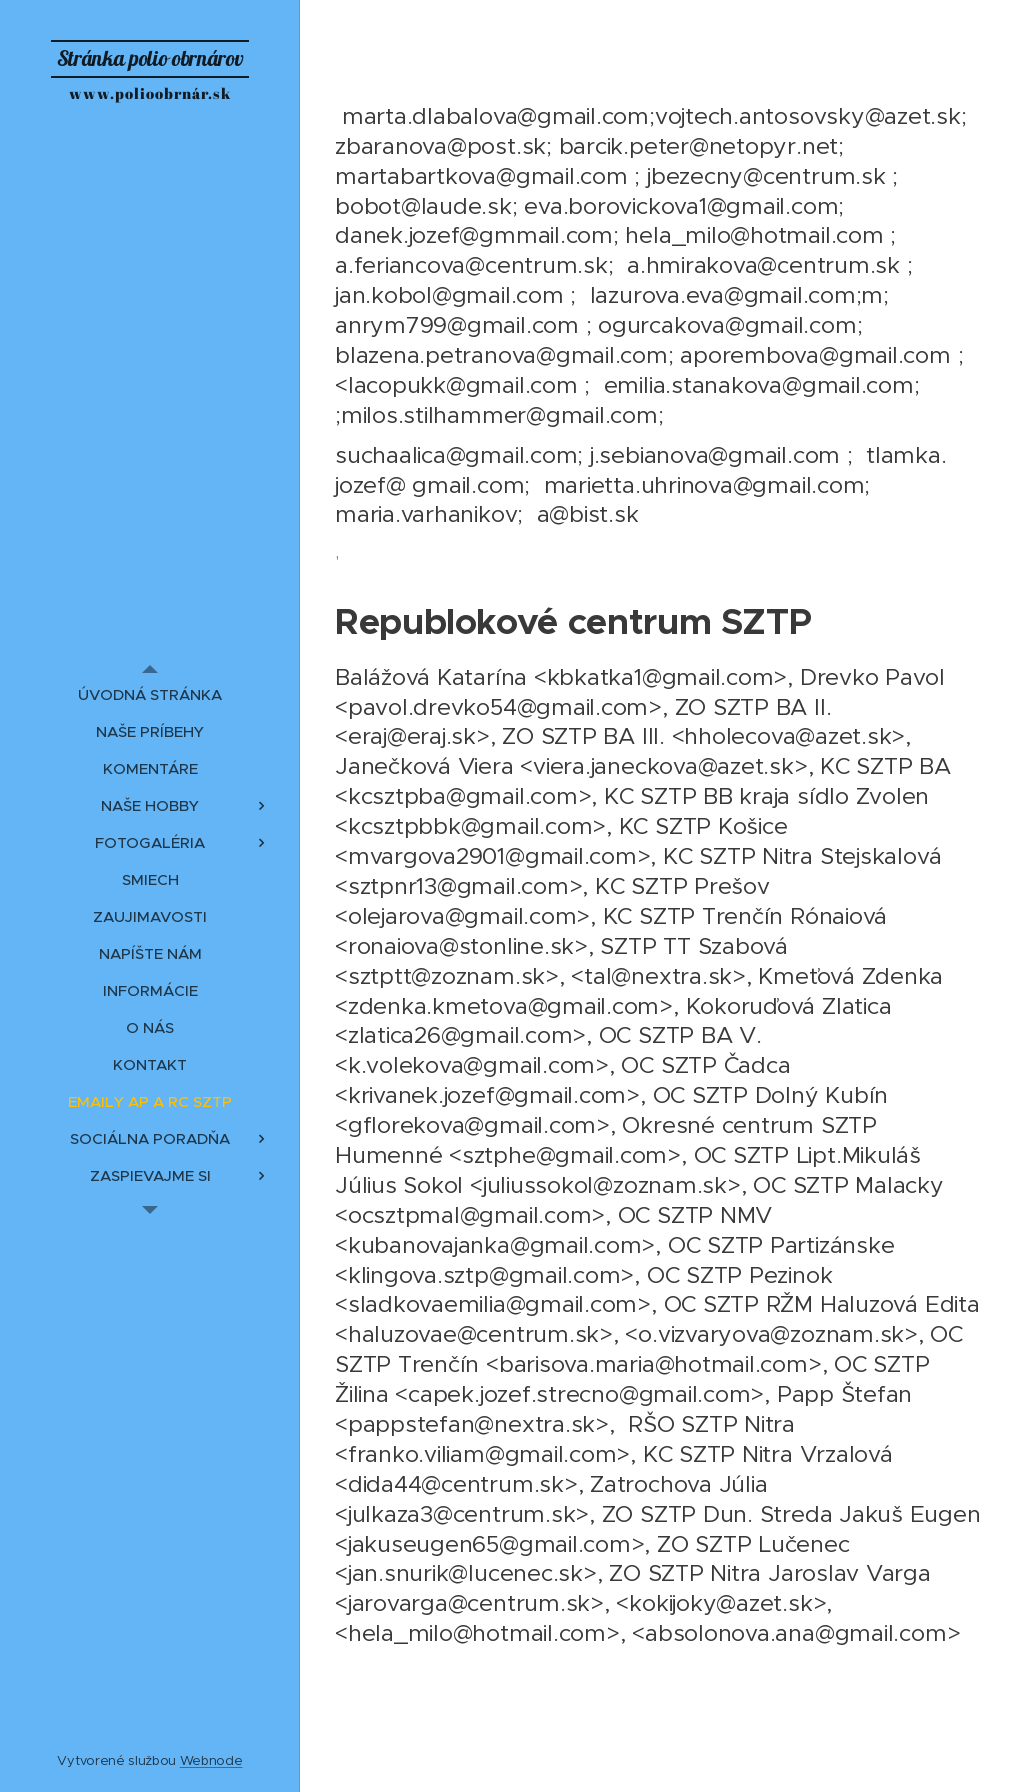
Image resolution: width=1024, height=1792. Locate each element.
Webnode (211, 1760)
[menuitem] (150, 694)
